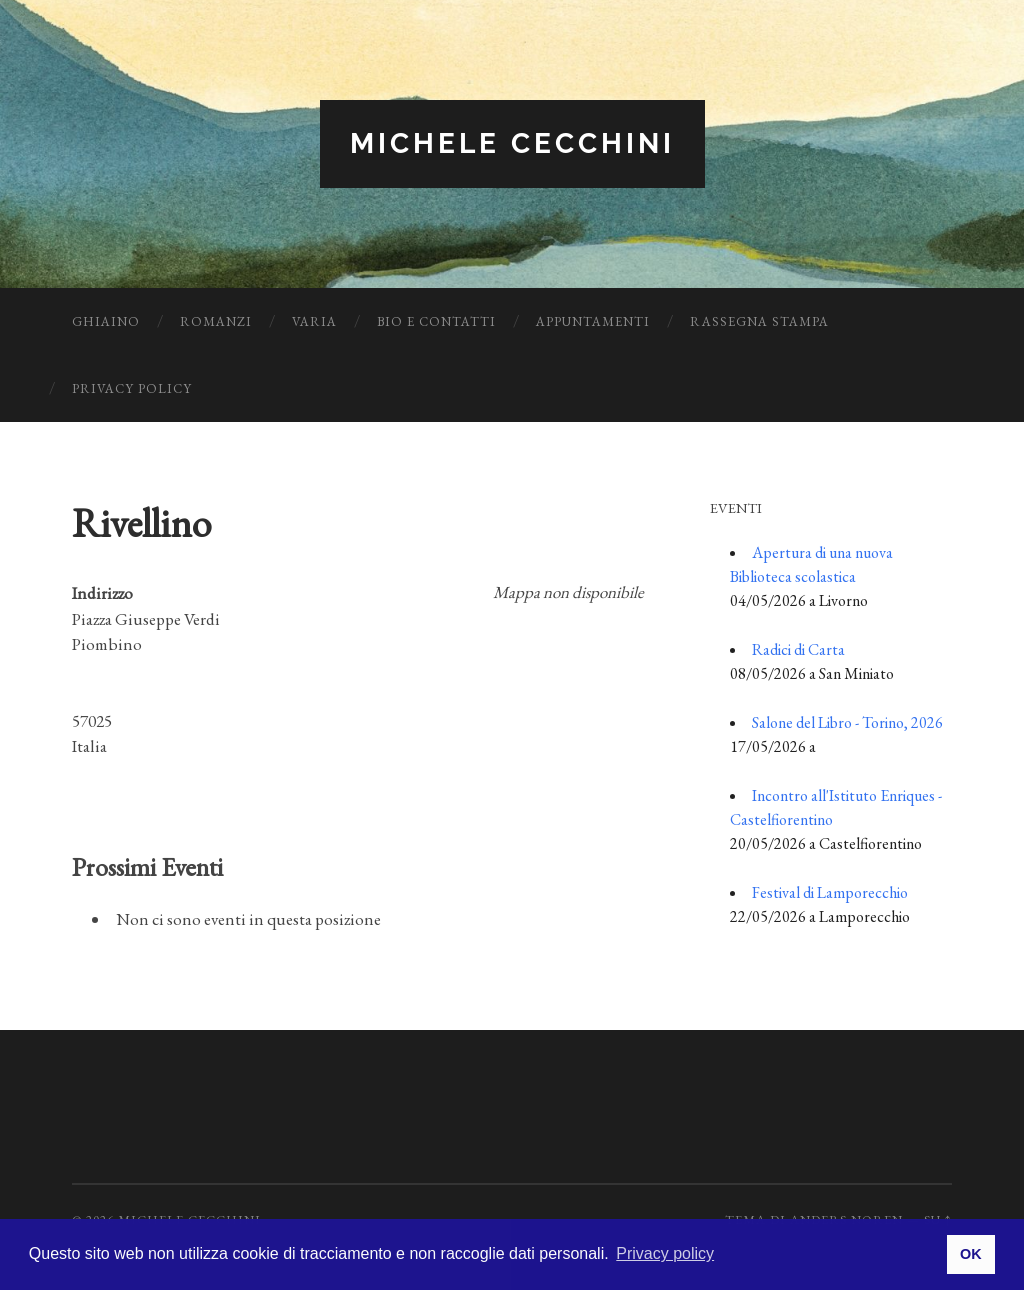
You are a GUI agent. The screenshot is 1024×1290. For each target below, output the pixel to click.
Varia (314, 321)
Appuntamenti (593, 321)
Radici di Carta (798, 649)
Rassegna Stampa (759, 321)
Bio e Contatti (436, 321)
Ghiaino (106, 321)
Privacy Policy (132, 388)
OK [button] (971, 1254)
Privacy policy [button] (665, 1253)
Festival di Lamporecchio (830, 892)
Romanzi (216, 321)
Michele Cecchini (512, 143)
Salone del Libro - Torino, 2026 (847, 722)
